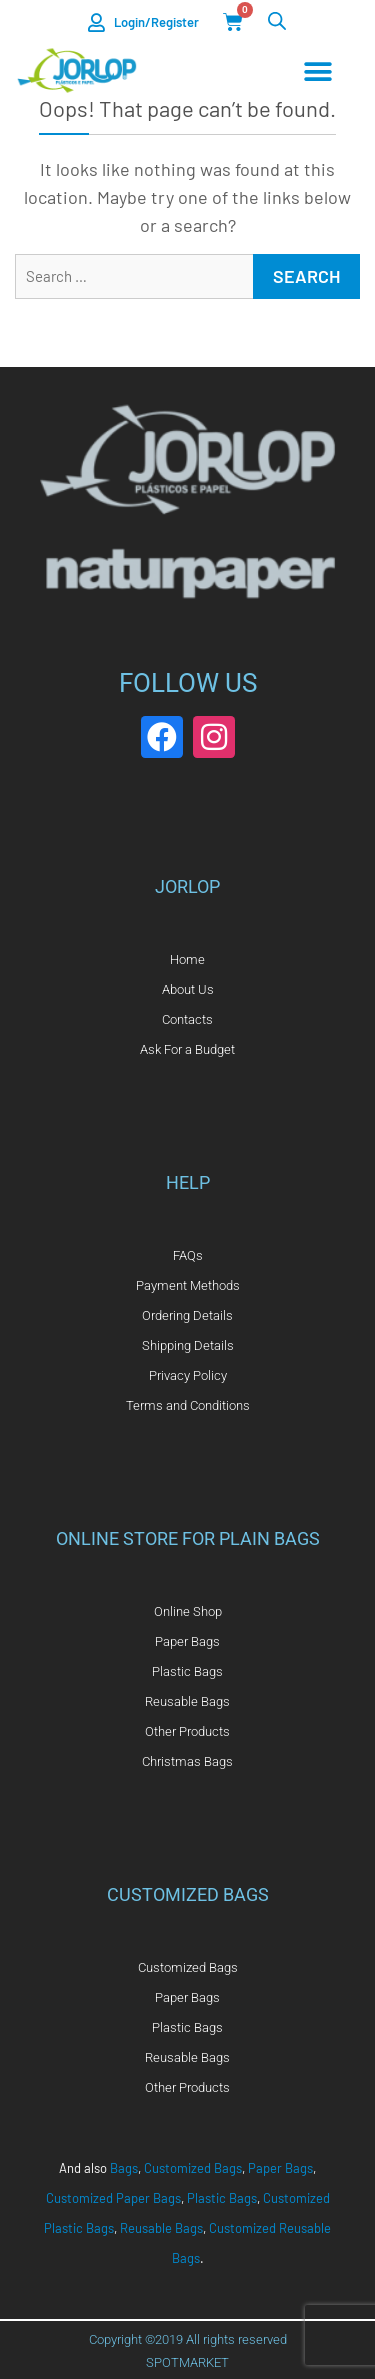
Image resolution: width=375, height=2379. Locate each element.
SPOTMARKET (187, 2362)
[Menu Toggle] (318, 72)
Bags (124, 2168)
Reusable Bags (161, 2228)
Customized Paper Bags (113, 2198)
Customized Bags (193, 2168)
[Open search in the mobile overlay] (277, 20)
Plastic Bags (222, 2198)
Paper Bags (280, 2168)
